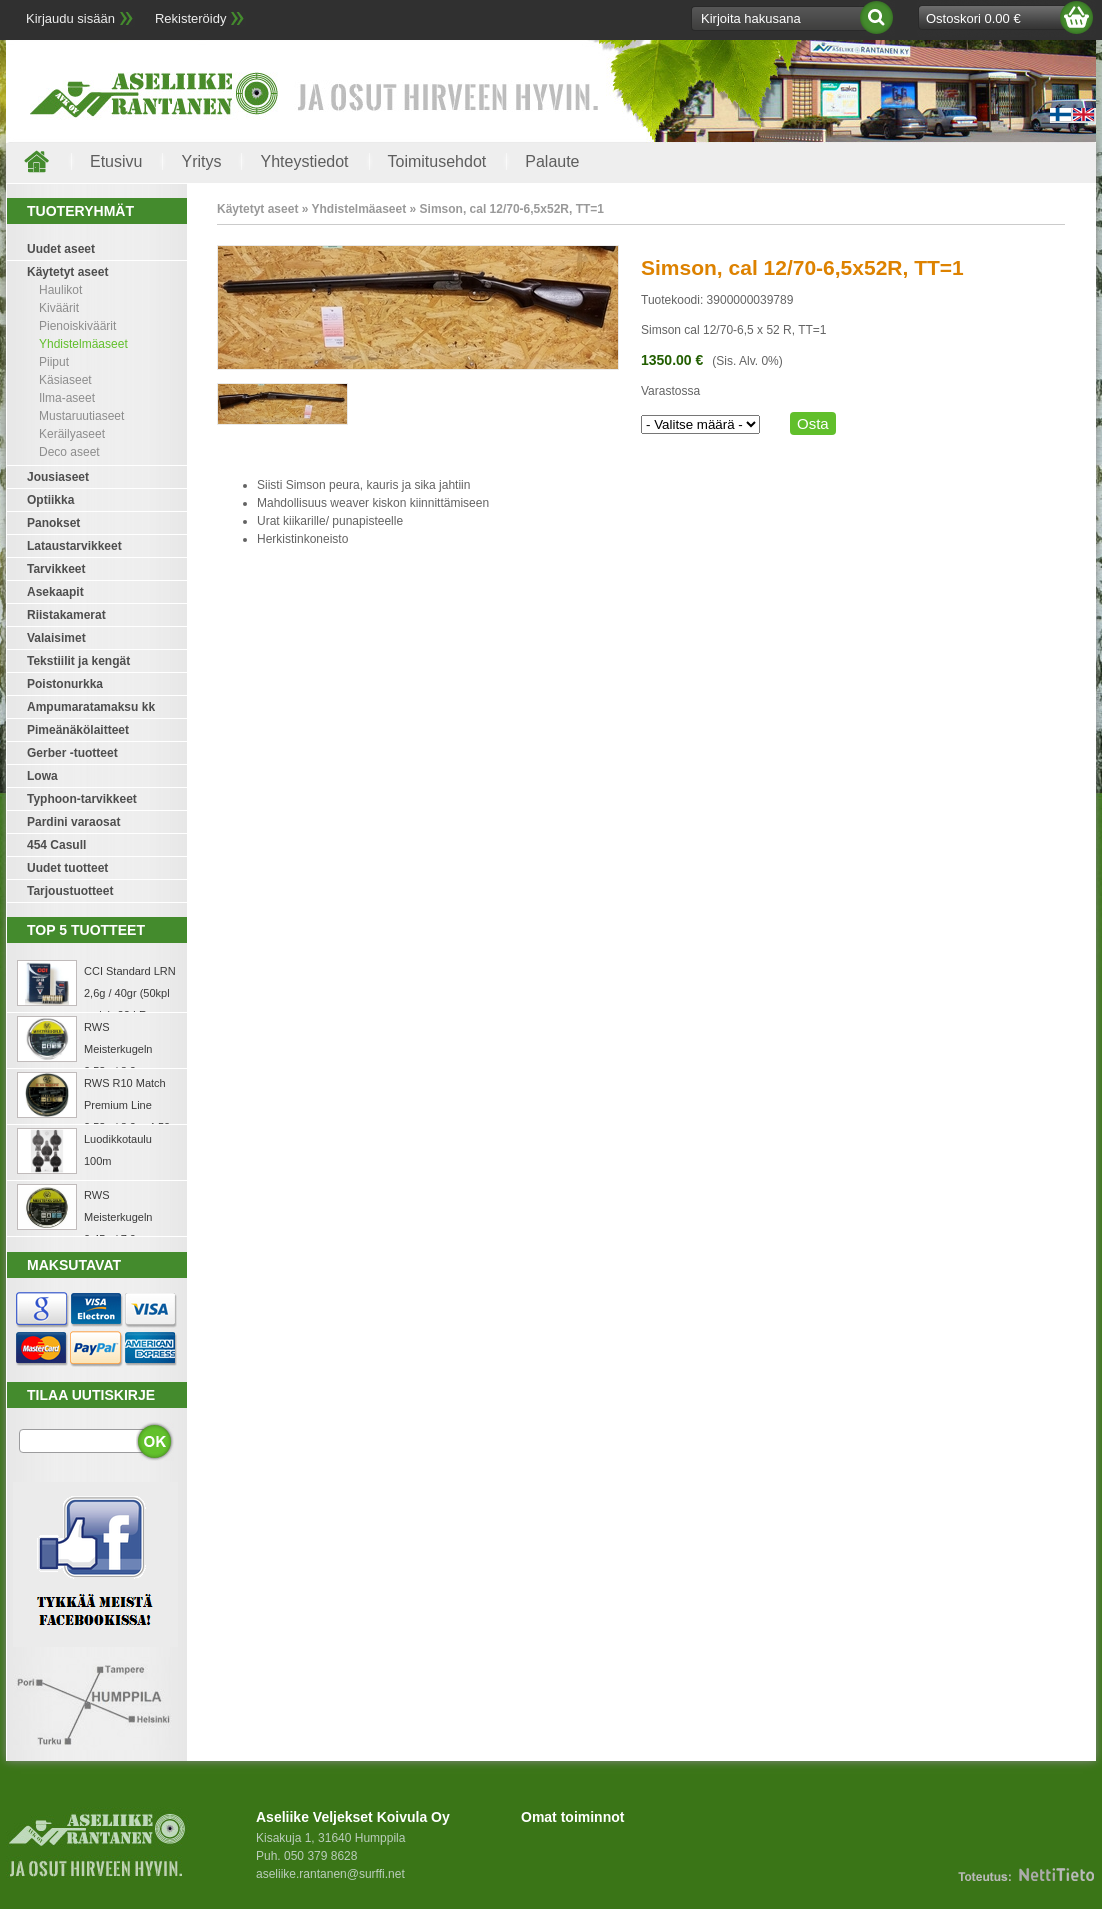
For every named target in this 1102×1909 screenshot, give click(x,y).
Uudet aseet (61, 249)
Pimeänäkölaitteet (78, 730)
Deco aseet (69, 452)
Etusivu (116, 161)
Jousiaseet (58, 477)
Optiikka (50, 500)
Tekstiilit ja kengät (78, 661)
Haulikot (60, 290)
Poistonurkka (65, 684)
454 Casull (56, 845)
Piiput (54, 362)
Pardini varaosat (73, 822)
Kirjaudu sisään (70, 18)
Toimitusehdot (437, 161)
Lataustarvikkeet (74, 546)
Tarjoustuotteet (70, 891)
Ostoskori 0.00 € (973, 18)
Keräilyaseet (72, 434)
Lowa (42, 776)
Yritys (201, 161)
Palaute (552, 161)
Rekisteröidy (191, 18)
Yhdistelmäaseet (83, 344)
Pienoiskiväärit (77, 326)
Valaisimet (56, 638)
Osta (813, 423)
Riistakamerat (66, 615)
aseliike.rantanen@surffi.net (330, 1874)
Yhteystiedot (304, 161)
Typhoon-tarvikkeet (82, 799)
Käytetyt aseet (67, 272)
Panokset (53, 523)
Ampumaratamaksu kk (91, 707)
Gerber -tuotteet (72, 753)
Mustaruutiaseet (81, 416)
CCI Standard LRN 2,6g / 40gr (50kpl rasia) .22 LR (130, 993)
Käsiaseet (65, 380)
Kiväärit (59, 308)
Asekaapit (55, 592)
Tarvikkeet (56, 569)
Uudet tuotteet (67, 868)
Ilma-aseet (67, 398)
